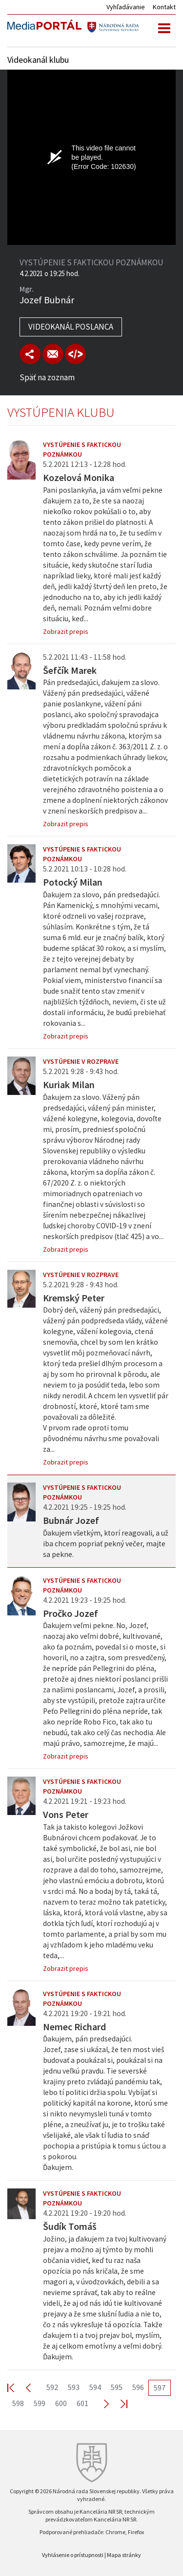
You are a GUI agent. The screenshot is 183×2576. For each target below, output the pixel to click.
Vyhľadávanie (125, 6)
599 (39, 2403)
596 (138, 2387)
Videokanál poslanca (70, 326)
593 (74, 2387)
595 (116, 2387)
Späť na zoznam (47, 377)
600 (61, 2403)
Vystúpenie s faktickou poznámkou (82, 449)
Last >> (118, 2403)
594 (95, 2387)
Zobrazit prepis (65, 631)
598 (18, 2403)
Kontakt (164, 6)
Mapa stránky (124, 2554)
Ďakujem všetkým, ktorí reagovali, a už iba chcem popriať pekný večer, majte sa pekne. (105, 1543)
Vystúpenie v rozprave (81, 1061)
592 (52, 2387)
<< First (16, 2387)
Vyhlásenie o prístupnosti (72, 2554)
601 (82, 2403)
